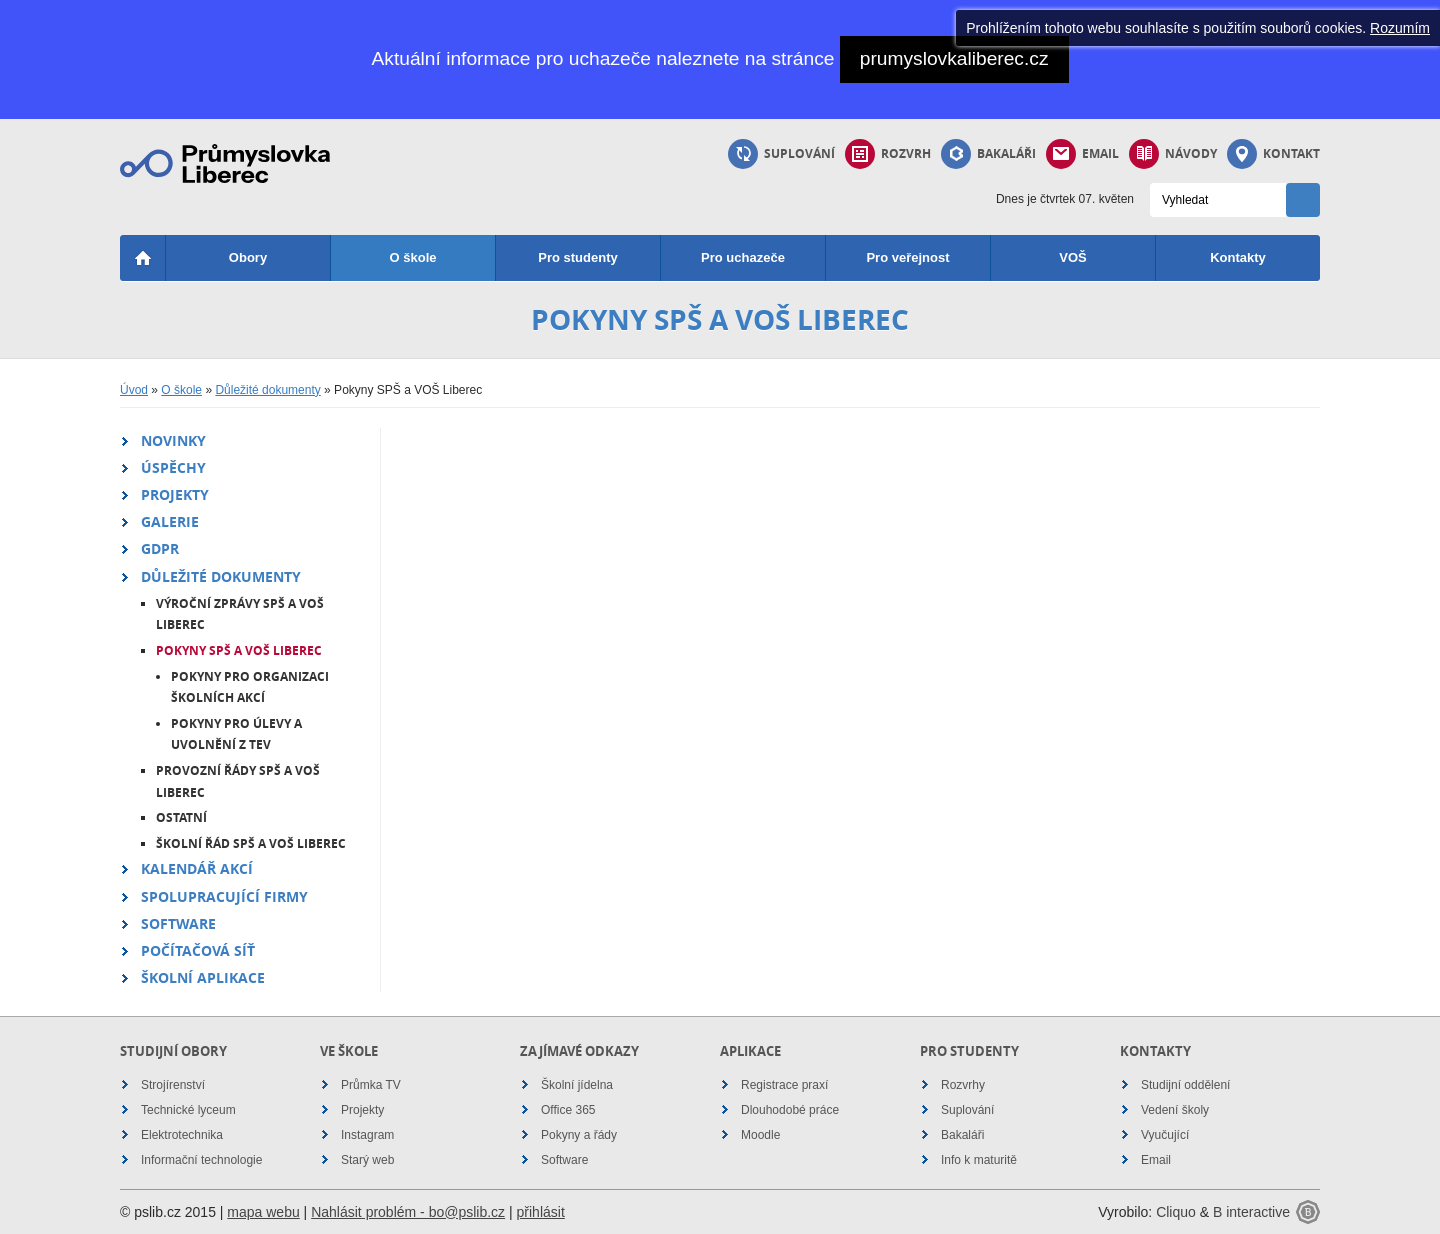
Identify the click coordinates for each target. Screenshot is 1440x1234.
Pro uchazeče (743, 257)
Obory (248, 257)
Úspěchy (173, 467)
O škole (413, 257)
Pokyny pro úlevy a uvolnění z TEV (236, 734)
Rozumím (1400, 28)
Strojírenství (173, 1085)
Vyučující (1165, 1135)
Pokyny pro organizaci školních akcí (250, 687)
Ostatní (181, 817)
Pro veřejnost (907, 257)
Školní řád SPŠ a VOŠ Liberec (251, 843)
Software (178, 923)
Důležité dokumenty (267, 390)
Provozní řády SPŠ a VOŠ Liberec (238, 781)
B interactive (1251, 1212)
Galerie (170, 521)
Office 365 (568, 1110)
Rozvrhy (963, 1085)
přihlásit (541, 1212)
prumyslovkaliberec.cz (954, 58)
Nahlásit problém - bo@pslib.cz (408, 1212)
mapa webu (263, 1212)
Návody (1173, 154)
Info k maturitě (979, 1160)
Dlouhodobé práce (790, 1110)
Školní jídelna (577, 1085)
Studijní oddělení (1185, 1085)
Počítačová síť (198, 950)
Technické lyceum (188, 1110)
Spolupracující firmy (224, 896)
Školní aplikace (203, 977)
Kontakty (1238, 257)
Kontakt (1273, 154)
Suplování (781, 154)
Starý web (367, 1160)
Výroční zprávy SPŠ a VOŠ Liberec (240, 614)
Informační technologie (201, 1160)
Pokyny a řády (579, 1135)
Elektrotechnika (182, 1135)
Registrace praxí (784, 1085)
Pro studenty (577, 257)
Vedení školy (1175, 1110)
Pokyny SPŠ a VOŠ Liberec (239, 650)
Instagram (367, 1135)
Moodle (760, 1135)
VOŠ (1072, 257)
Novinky (173, 440)
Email (1082, 154)
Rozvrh (888, 154)
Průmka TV (371, 1085)
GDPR (160, 548)
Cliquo (1176, 1212)
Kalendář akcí (197, 868)
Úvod (134, 390)
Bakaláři (988, 154)
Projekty (175, 494)
